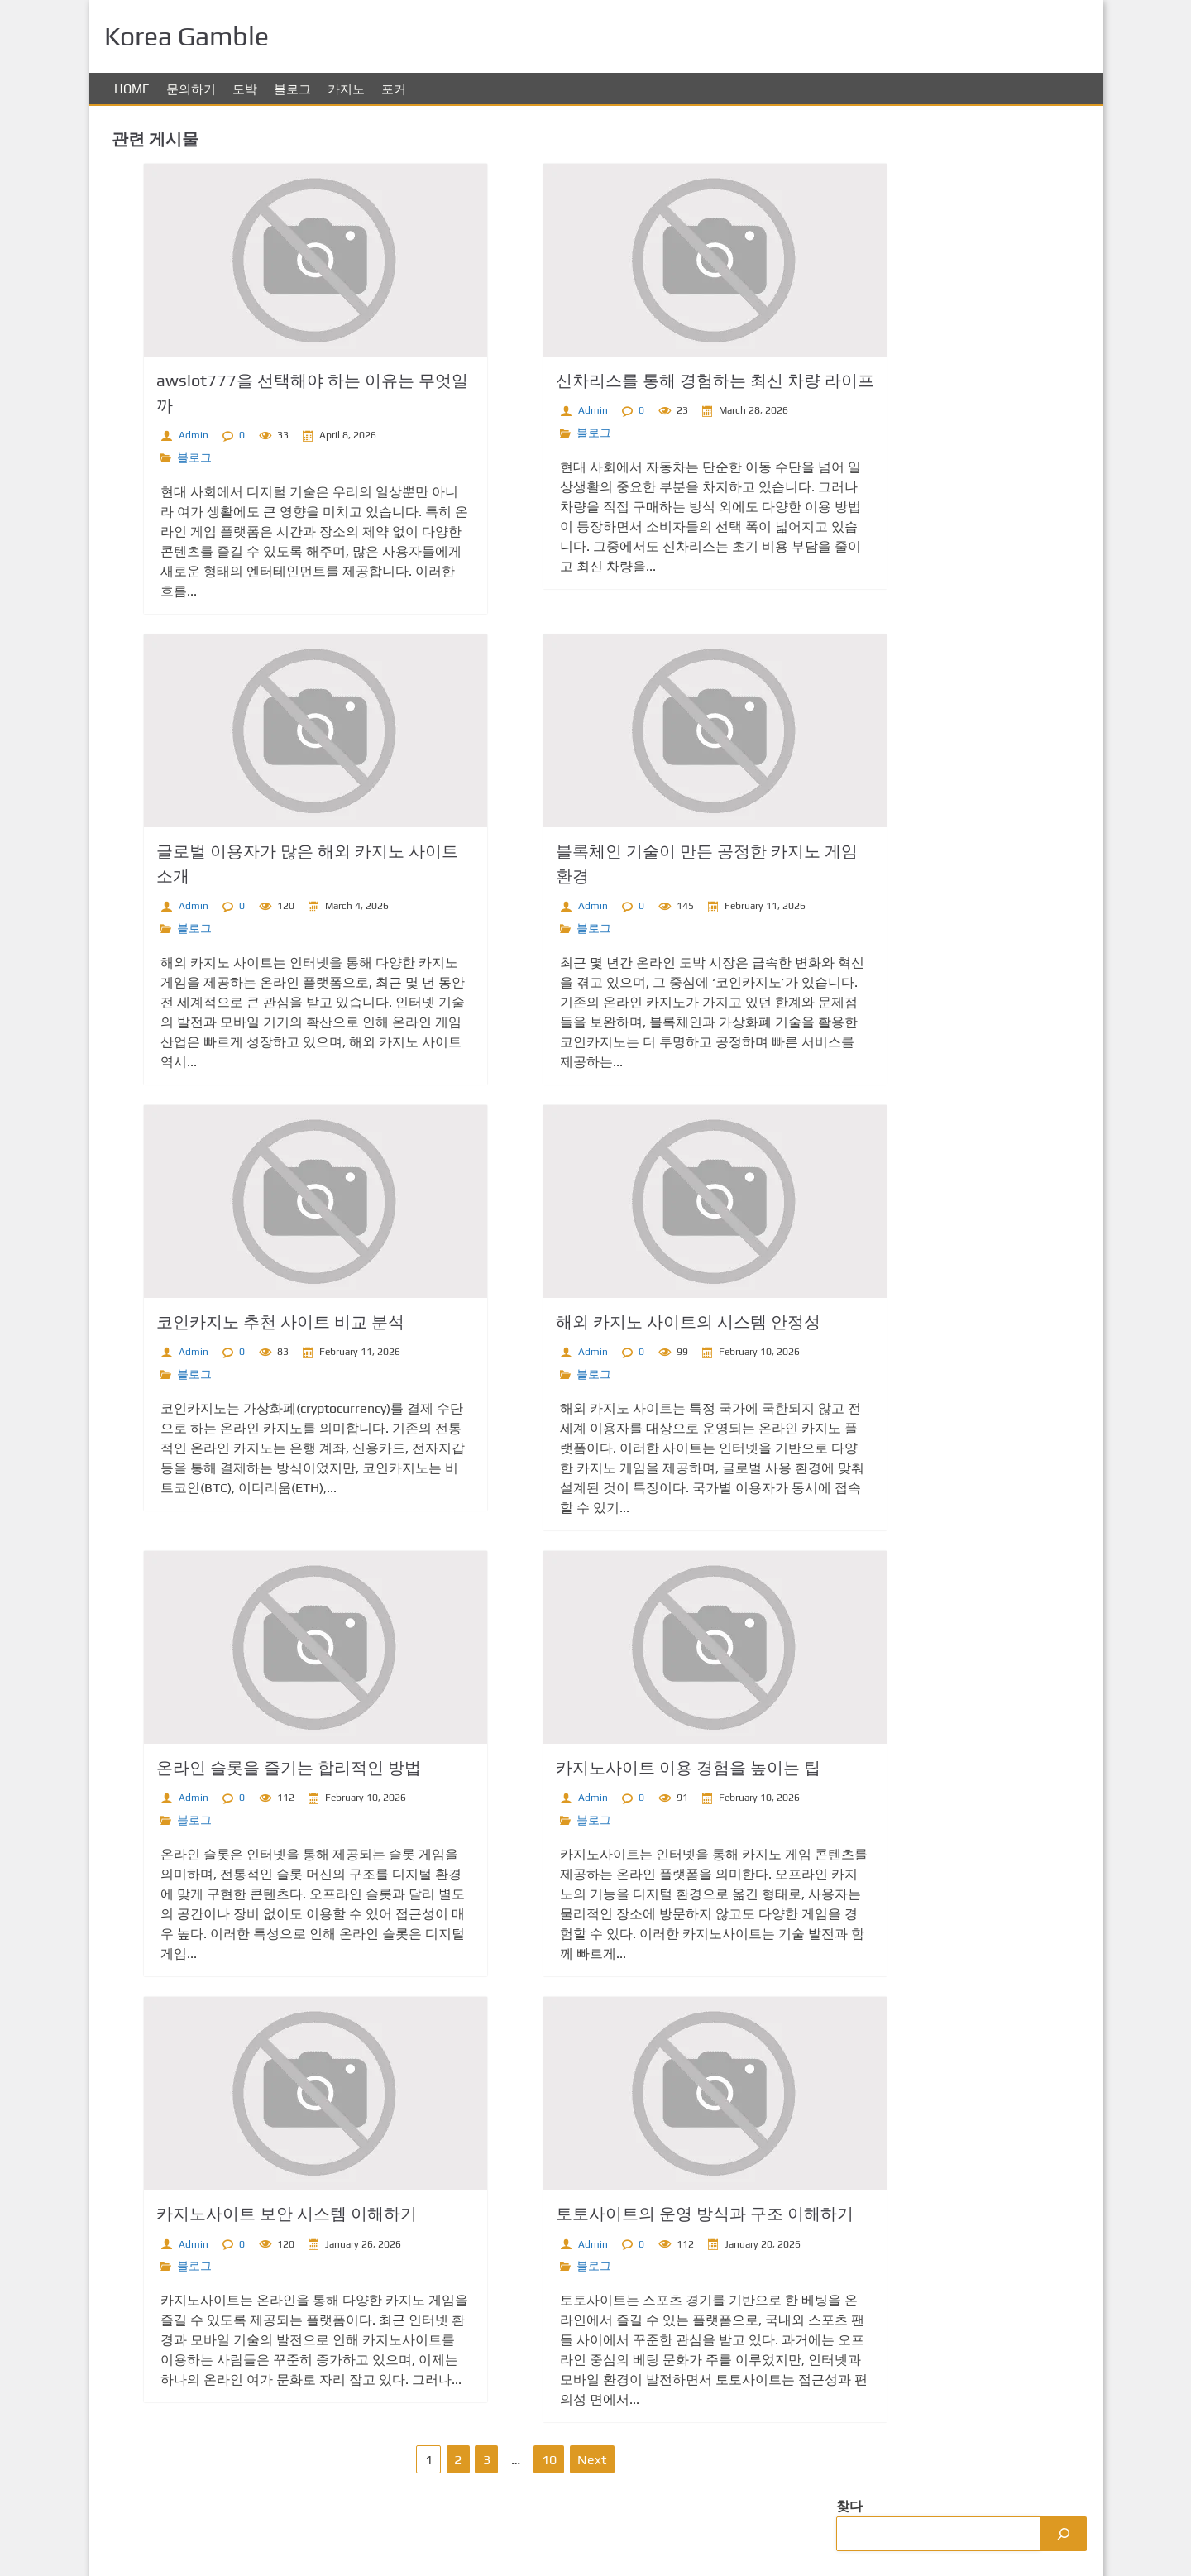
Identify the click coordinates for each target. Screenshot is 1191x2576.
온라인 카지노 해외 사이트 (911, 797)
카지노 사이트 (875, 929)
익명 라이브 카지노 (890, 598)
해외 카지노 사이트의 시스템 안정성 (614, 1321)
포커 (393, 89)
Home (132, 89)
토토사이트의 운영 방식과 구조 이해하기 (631, 2213)
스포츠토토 (867, 565)
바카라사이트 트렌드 (895, 532)
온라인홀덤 (867, 665)
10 (495, 2460)
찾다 (847, 136)
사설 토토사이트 (882, 863)
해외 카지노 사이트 (890, 896)
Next (538, 2460)
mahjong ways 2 (882, 995)
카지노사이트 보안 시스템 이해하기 (252, 2213)
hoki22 (853, 1029)
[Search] (1059, 163)
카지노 (346, 89)
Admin (160, 435)
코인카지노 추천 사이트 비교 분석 (246, 1321)
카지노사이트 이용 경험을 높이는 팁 (614, 1767)
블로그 (292, 89)
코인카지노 (867, 631)
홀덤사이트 (867, 830)
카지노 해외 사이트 (890, 731)
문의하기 (191, 89)
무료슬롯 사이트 (882, 764)
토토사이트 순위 (882, 962)
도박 (244, 89)
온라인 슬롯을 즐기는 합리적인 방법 (254, 1767)
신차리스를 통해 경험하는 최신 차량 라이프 (641, 380)
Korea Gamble (1046, 2546)
